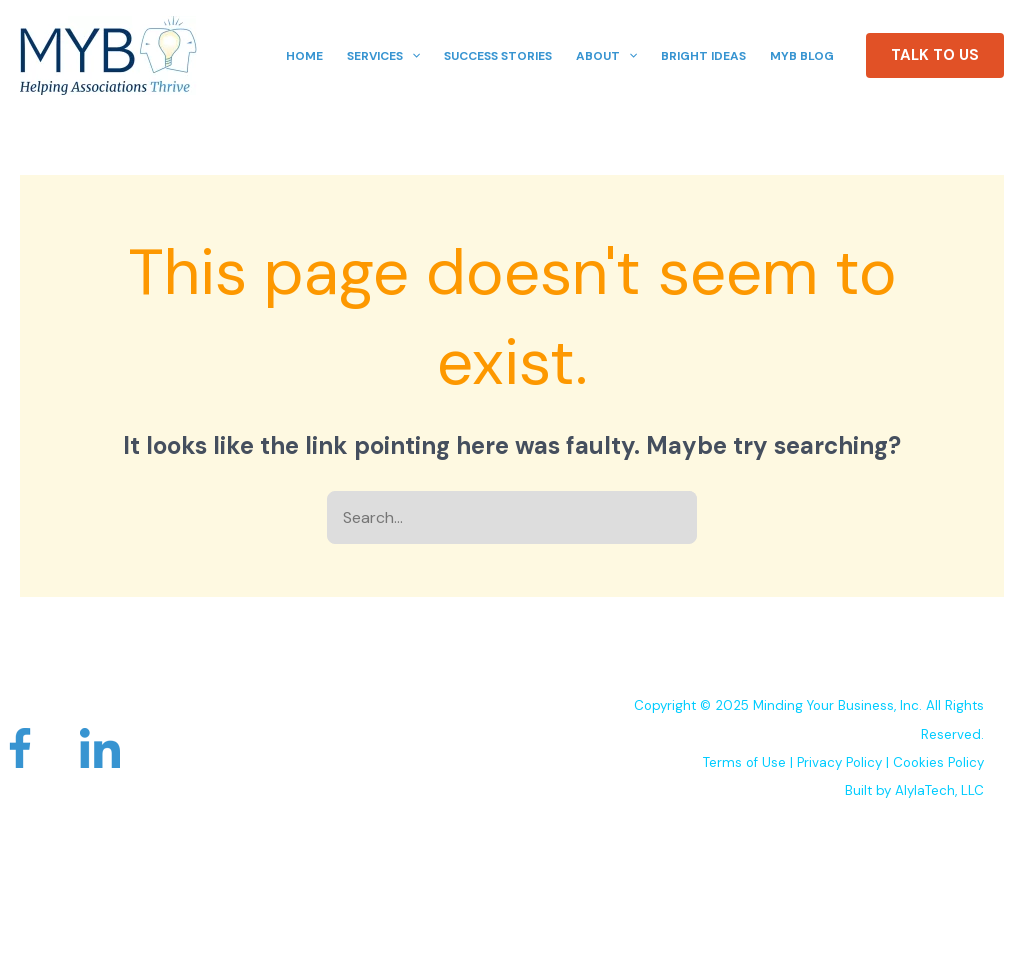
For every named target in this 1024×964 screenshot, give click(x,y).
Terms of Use (744, 762)
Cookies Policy (938, 762)
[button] (935, 55)
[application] (411, 56)
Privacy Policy (839, 762)
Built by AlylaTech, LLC (914, 790)
